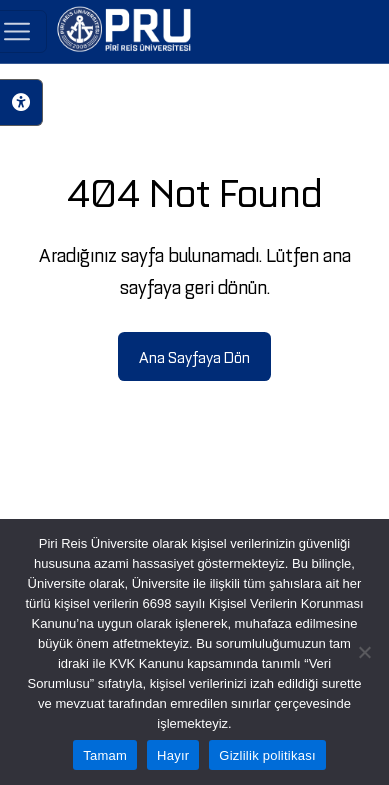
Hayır (173, 755)
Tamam (105, 755)
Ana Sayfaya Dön (194, 356)
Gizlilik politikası (267, 755)
